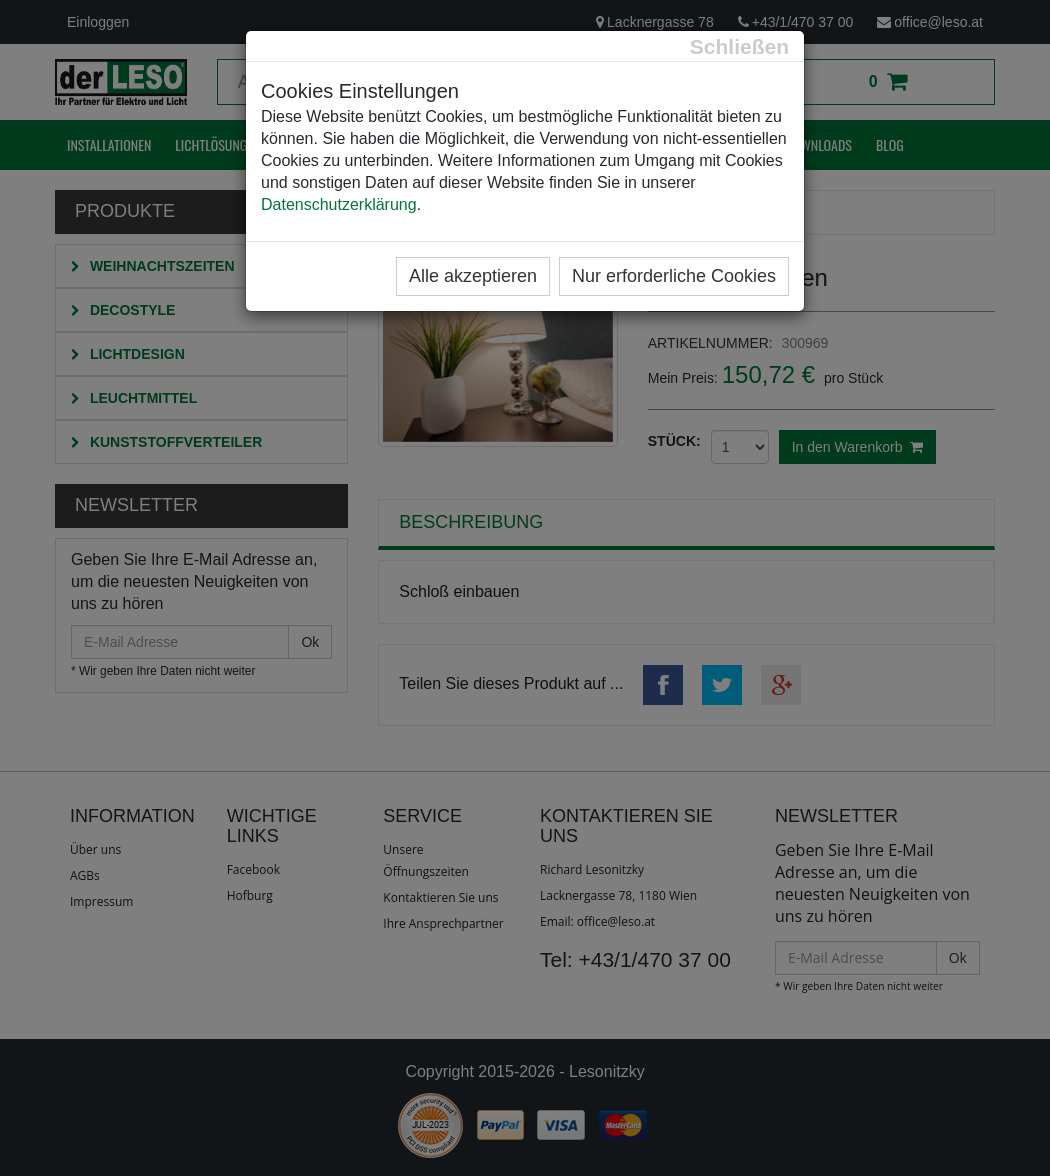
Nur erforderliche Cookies (674, 276)
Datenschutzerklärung (339, 204)
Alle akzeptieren (473, 276)
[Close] (739, 46)
